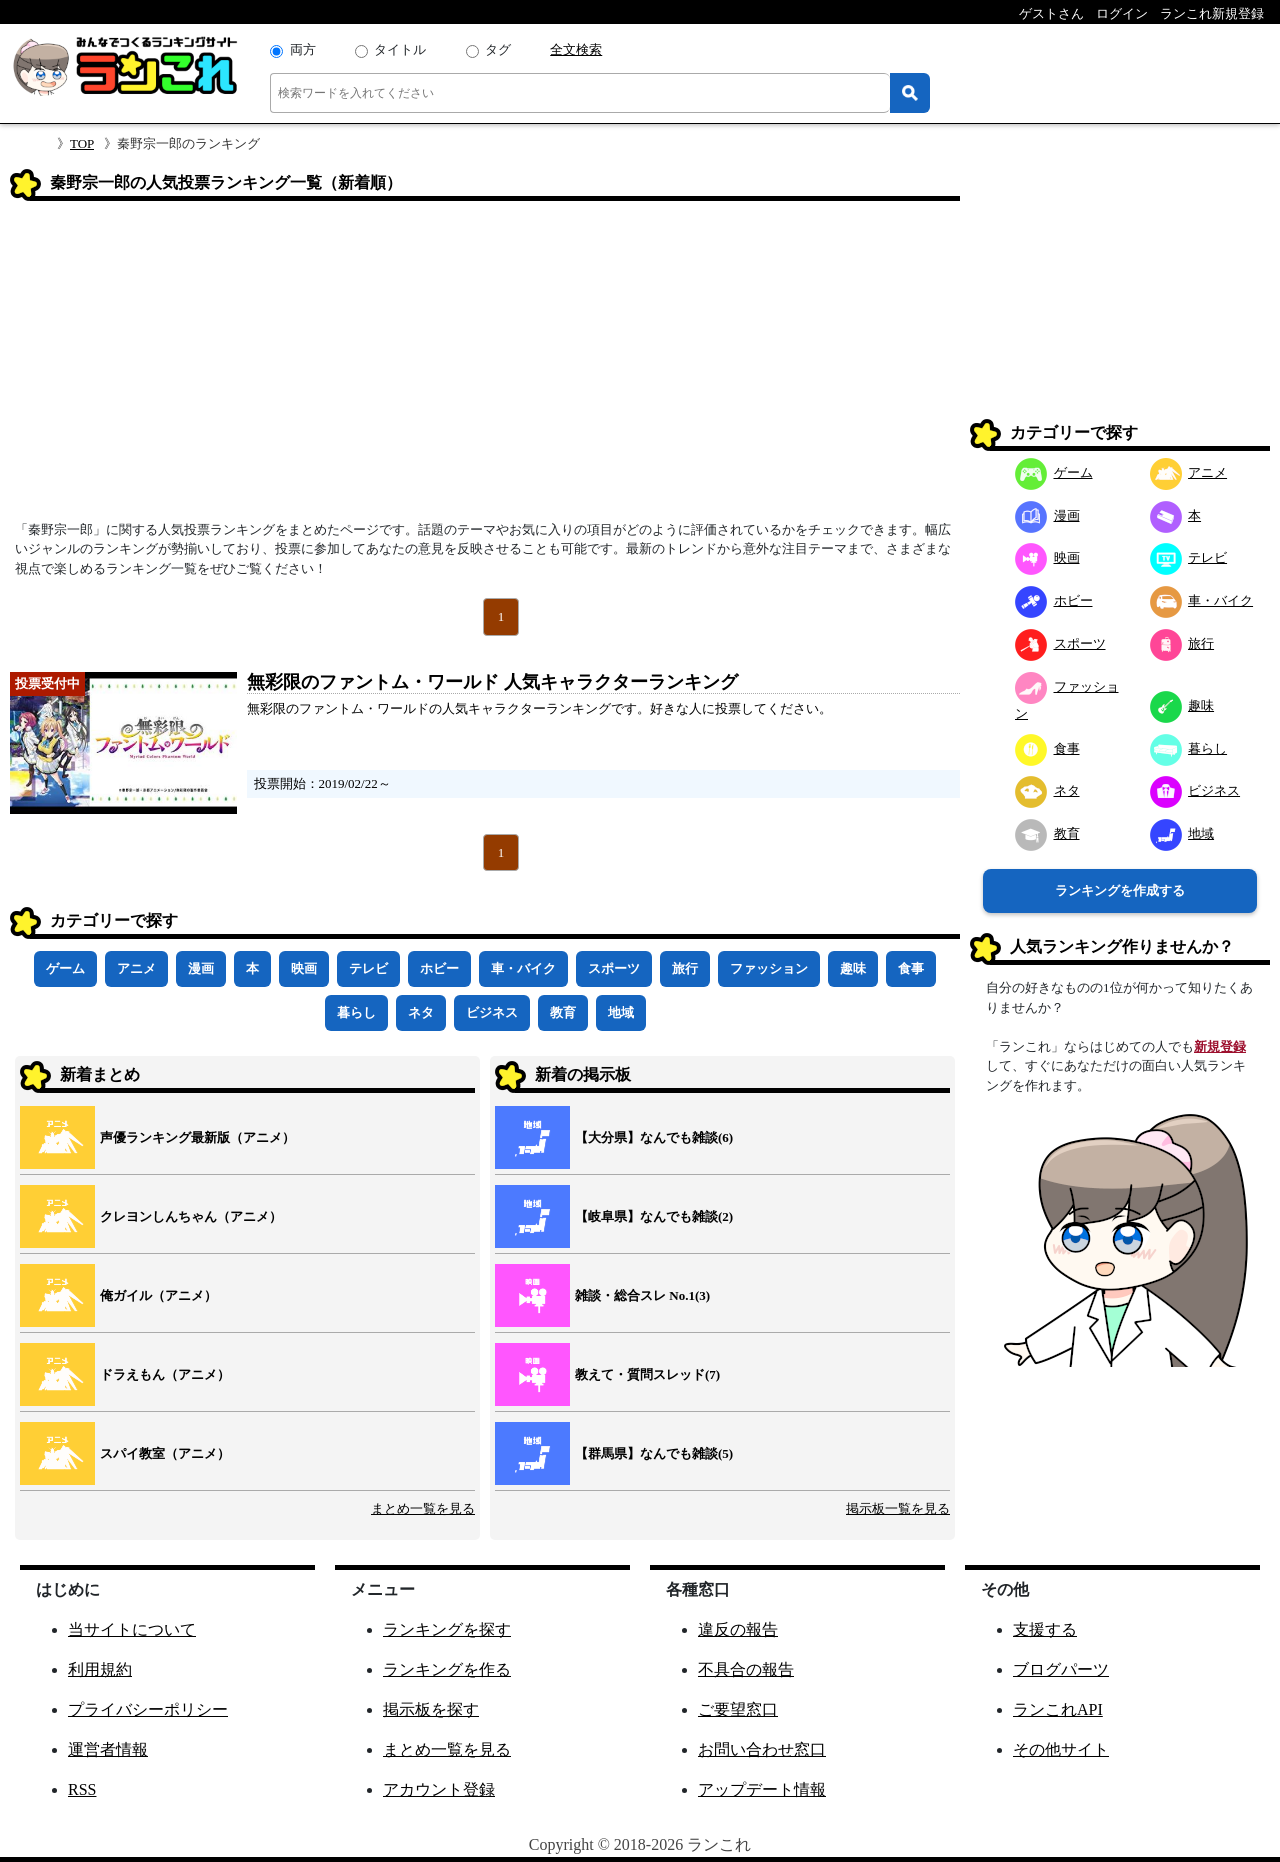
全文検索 (576, 49)
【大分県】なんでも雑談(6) (654, 1137)
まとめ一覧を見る (423, 1508)
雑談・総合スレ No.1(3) (642, 1295)
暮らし (356, 1012)
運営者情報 (108, 1749)
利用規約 (100, 1669)
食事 (911, 968)
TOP (82, 143)
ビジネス (492, 1012)
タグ (498, 49)
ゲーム (65, 968)
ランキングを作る (447, 1669)
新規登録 (1220, 1046)
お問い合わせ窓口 (762, 1749)
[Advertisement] (485, 367)
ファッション (769, 968)
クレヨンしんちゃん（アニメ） (191, 1216)
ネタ (421, 1012)
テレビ (368, 968)
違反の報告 (738, 1629)
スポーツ (614, 968)
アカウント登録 (439, 1789)
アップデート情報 (762, 1789)
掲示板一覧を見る (898, 1508)
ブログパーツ (1061, 1669)
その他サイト (1061, 1749)
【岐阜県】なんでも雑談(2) (654, 1216)
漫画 (201, 968)
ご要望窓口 (738, 1709)
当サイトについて (132, 1629)
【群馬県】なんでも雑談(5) (654, 1453)
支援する (1045, 1629)
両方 (303, 49)
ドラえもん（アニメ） (165, 1374)
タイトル (400, 49)
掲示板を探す (431, 1709)
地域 (621, 1012)
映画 (304, 968)
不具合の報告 (746, 1669)
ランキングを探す (447, 1629)
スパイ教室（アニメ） (165, 1453)
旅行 (685, 968)
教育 (563, 1012)
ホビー (439, 968)
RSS (82, 1789)
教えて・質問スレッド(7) (647, 1374)
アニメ (136, 968)
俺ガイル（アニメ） (158, 1295)
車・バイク (523, 968)
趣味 (853, 968)
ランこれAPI (1058, 1709)
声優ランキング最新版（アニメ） (197, 1137)
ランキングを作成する (1120, 890)
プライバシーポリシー (148, 1709)
